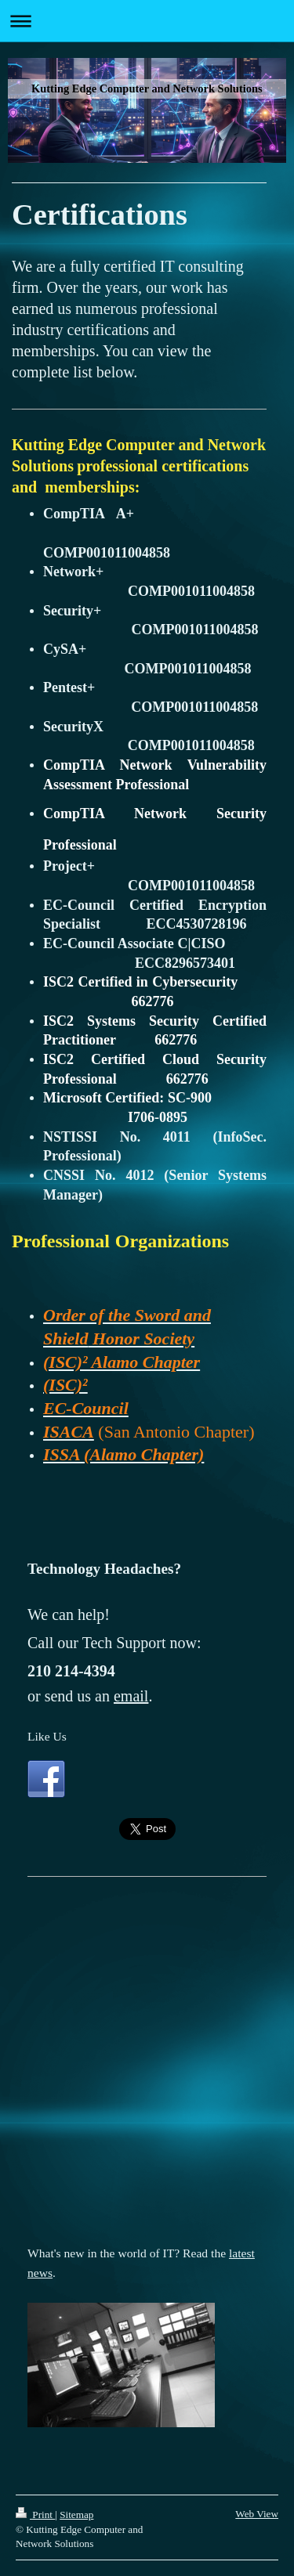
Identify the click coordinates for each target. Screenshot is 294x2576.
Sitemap (76, 2514)
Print (35, 2514)
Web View (256, 2514)
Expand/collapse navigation (147, 21)
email (131, 1696)
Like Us (47, 1736)
